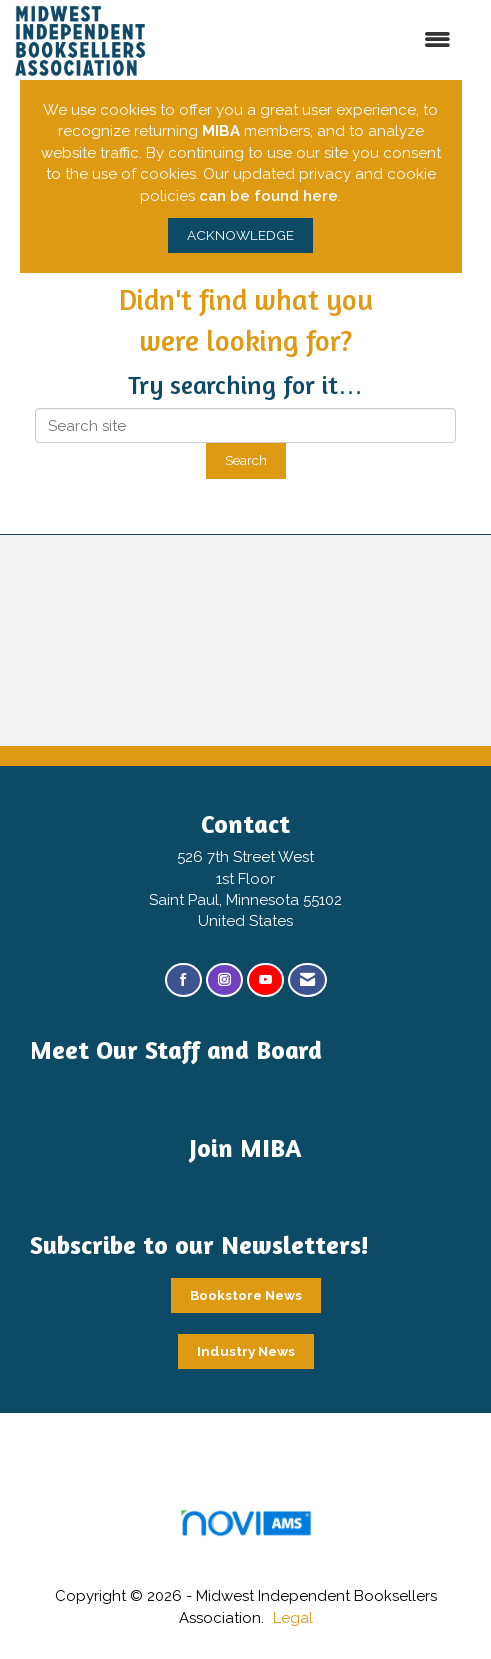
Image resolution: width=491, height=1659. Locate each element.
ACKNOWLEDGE (240, 235)
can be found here (268, 196)
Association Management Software (245, 1529)
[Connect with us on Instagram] (224, 980)
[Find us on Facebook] (183, 980)
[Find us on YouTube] (265, 980)
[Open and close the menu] (333, 40)
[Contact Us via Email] (307, 980)
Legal (293, 1618)
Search (246, 460)
